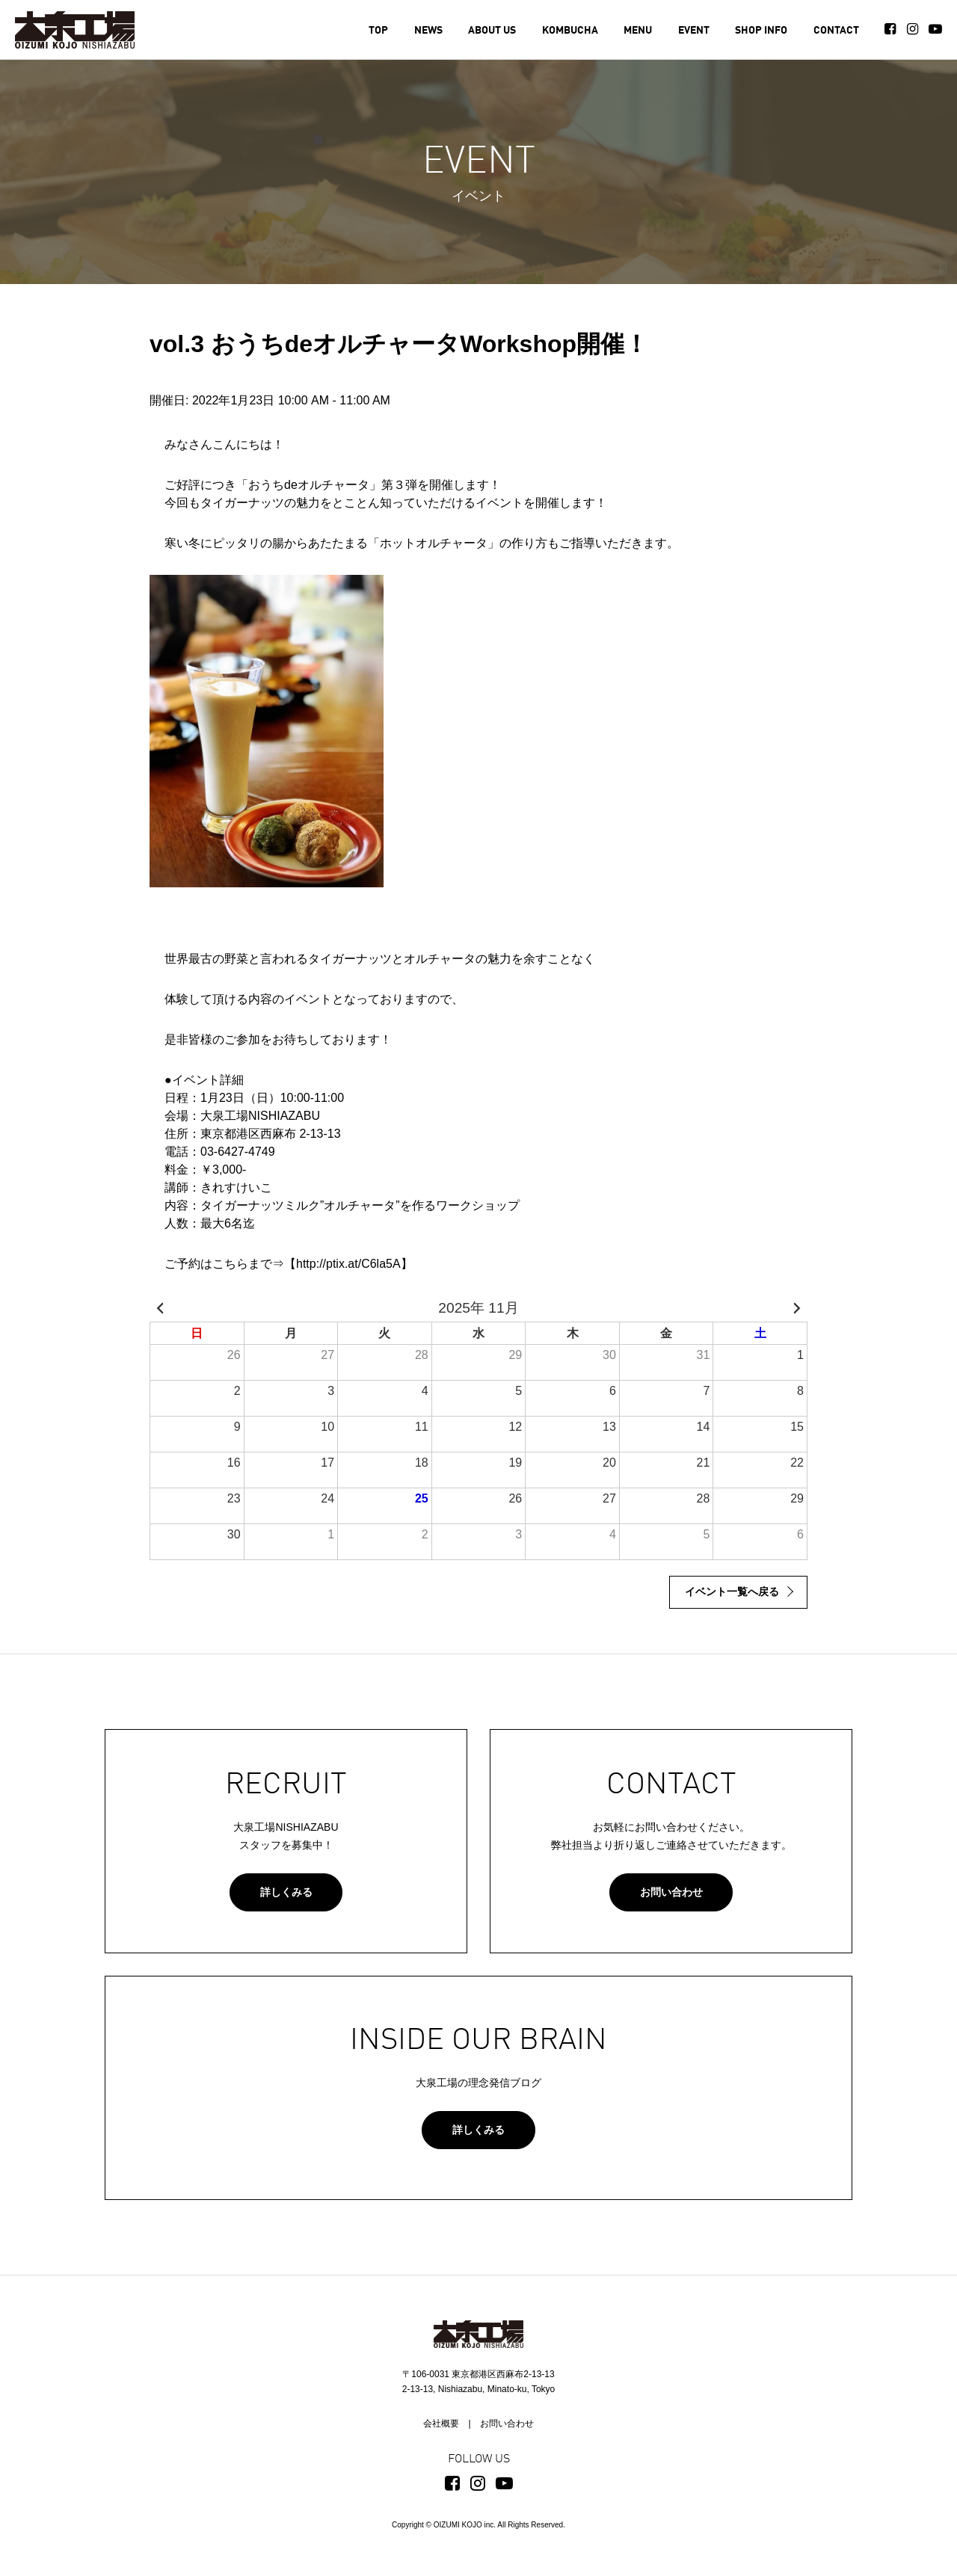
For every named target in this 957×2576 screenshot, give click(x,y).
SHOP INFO (761, 30)
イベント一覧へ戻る (732, 1591)
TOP (378, 30)
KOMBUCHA (570, 30)
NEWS (428, 30)
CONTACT (836, 30)
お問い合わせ (671, 1892)
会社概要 (441, 2423)
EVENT (694, 30)
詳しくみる (286, 1892)
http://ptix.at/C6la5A (348, 1263)
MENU (638, 30)
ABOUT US (492, 30)
